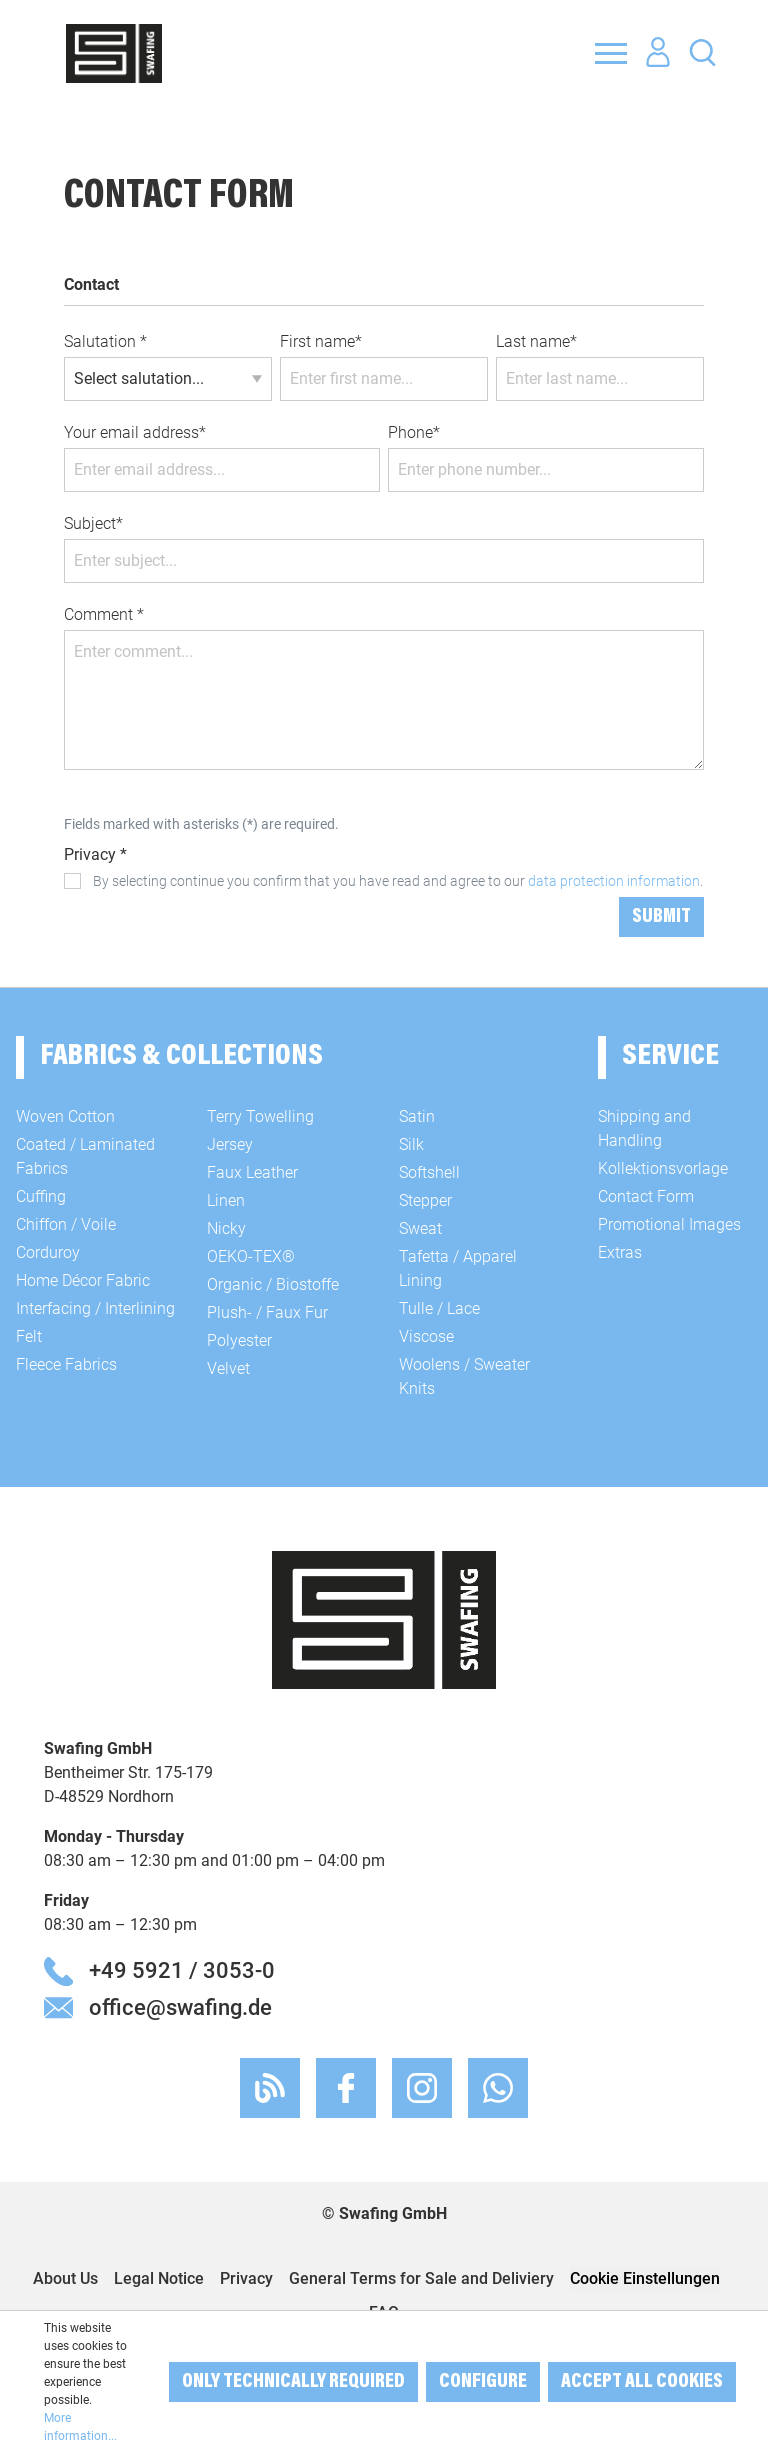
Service (670, 1057)
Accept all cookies (642, 2382)
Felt (29, 1336)
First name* (321, 341)
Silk (411, 1144)
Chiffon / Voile (66, 1224)
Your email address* (135, 432)
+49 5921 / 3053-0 (182, 1970)
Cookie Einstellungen (645, 2278)
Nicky (226, 1228)
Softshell (429, 1172)
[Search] (702, 51)
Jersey (230, 1144)
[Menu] (611, 53)
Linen (226, 1200)
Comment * (104, 614)
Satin (417, 1116)
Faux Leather (252, 1172)
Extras (620, 1252)
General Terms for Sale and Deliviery (421, 2278)
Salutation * (105, 341)
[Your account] (658, 53)
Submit (661, 917)
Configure (483, 2382)
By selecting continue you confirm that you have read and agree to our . (398, 881)
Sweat (420, 1228)
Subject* (93, 523)
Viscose (426, 1336)
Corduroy (48, 1252)
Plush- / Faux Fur (267, 1312)
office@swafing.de (180, 2007)
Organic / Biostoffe (273, 1284)
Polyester (239, 1340)
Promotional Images (669, 1224)
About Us (65, 2278)
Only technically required (293, 2382)
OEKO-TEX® (251, 1256)
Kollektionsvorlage (663, 1168)
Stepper (425, 1200)
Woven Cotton (65, 1116)
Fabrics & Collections (181, 1057)
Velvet (228, 1368)
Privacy (246, 2278)
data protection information (614, 881)
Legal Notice (159, 2278)
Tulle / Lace (439, 1308)
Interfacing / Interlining (95, 1308)
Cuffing (41, 1196)
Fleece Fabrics (66, 1364)
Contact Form (646, 1196)
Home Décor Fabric (83, 1280)
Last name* (536, 341)
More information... (80, 2427)
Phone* (414, 432)
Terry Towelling (260, 1116)
